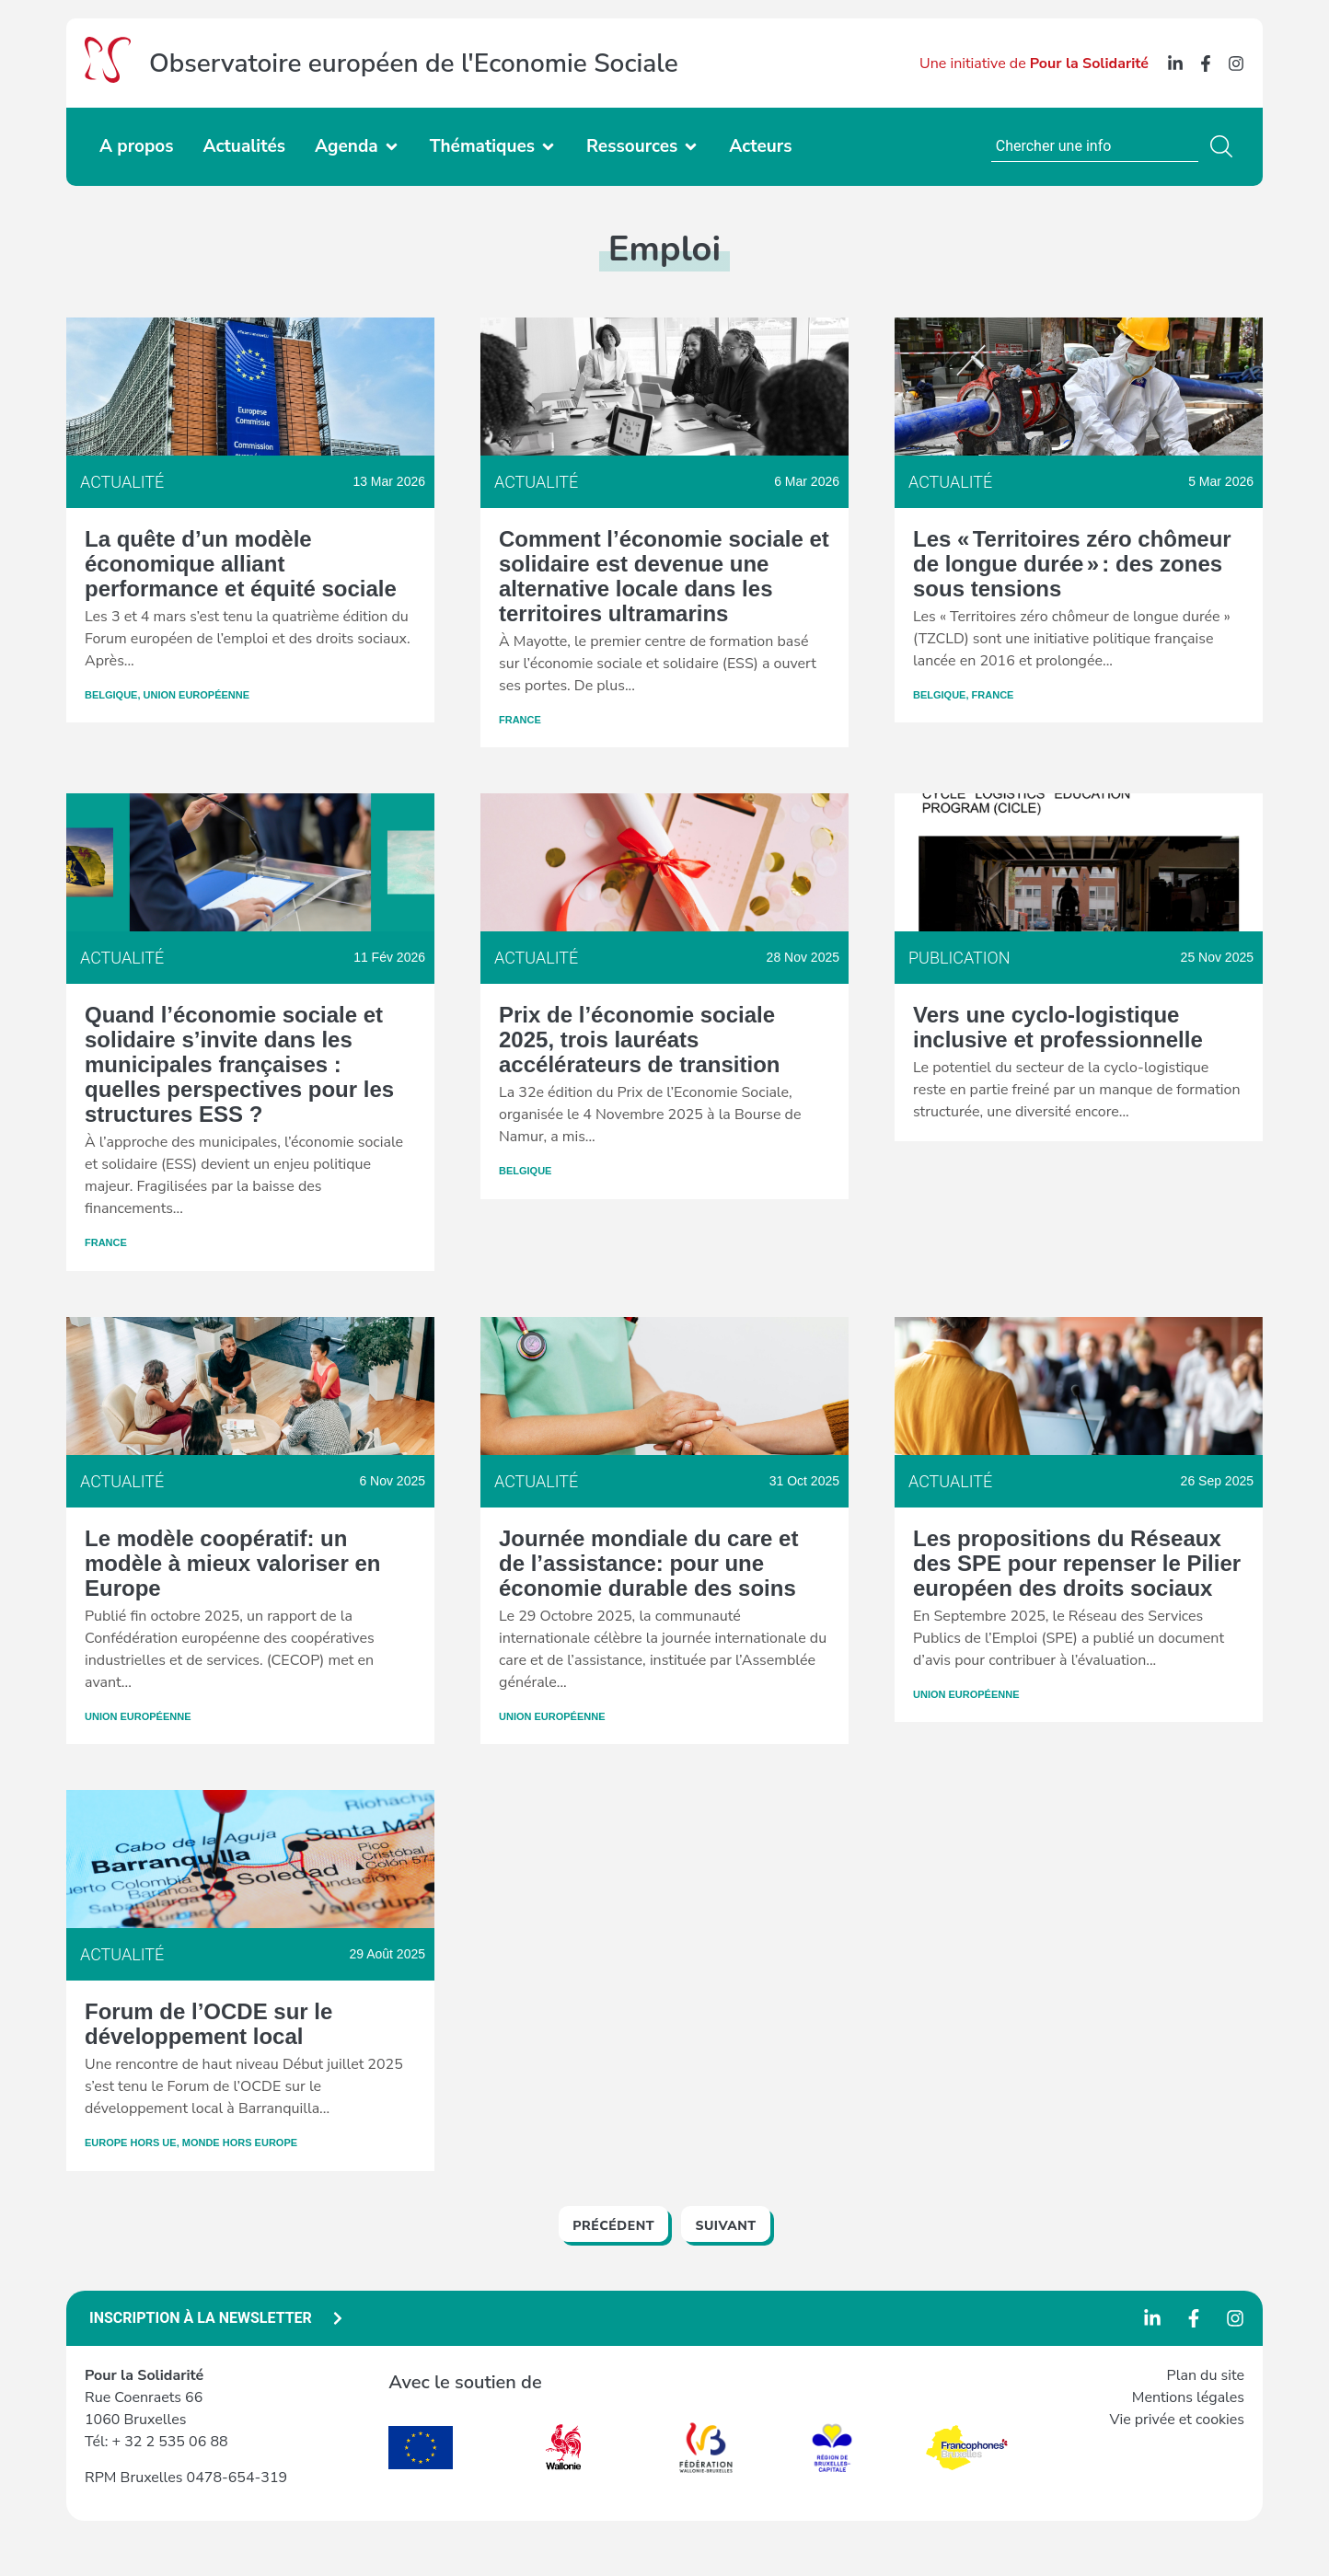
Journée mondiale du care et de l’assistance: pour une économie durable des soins (648, 1563)
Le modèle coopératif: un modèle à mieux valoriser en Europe (232, 1563)
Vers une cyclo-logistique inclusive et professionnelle (1058, 1027)
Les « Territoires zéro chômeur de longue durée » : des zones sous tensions (1072, 563)
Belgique (111, 694)
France (520, 719)
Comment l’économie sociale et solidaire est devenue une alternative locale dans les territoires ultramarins (664, 576)
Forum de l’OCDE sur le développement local (208, 2024)
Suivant (725, 2226)
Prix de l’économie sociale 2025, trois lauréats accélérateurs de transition (639, 1039)
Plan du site (1205, 2375)
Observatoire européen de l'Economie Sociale (413, 63)
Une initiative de (1034, 63)
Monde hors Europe (239, 2142)
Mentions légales (1188, 2397)
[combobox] (1094, 146)
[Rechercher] (1225, 146)
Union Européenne (197, 694)
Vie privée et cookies (1176, 2419)
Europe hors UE (131, 2142)
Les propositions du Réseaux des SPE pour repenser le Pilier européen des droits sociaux (1077, 1563)
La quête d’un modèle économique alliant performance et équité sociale (241, 563)
